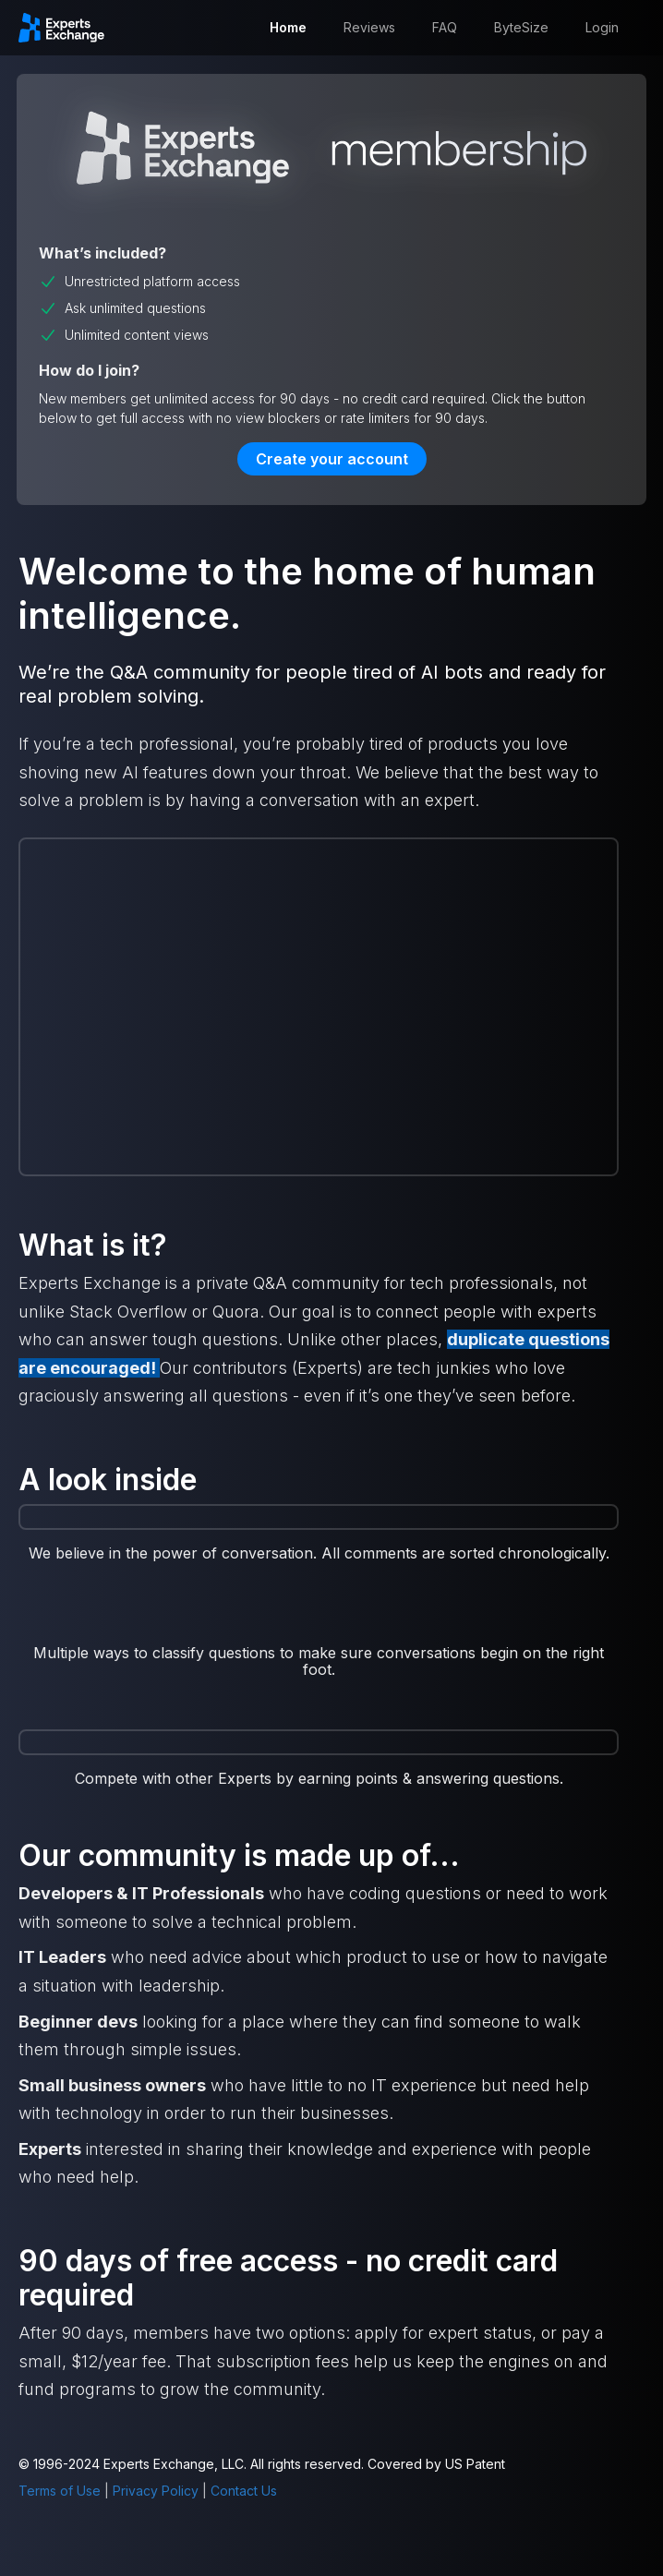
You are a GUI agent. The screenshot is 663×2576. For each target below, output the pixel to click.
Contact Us (244, 2490)
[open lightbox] (318, 1621)
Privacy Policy (156, 2490)
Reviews (369, 27)
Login (602, 27)
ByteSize (521, 27)
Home (288, 27)
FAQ (444, 27)
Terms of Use (59, 2490)
